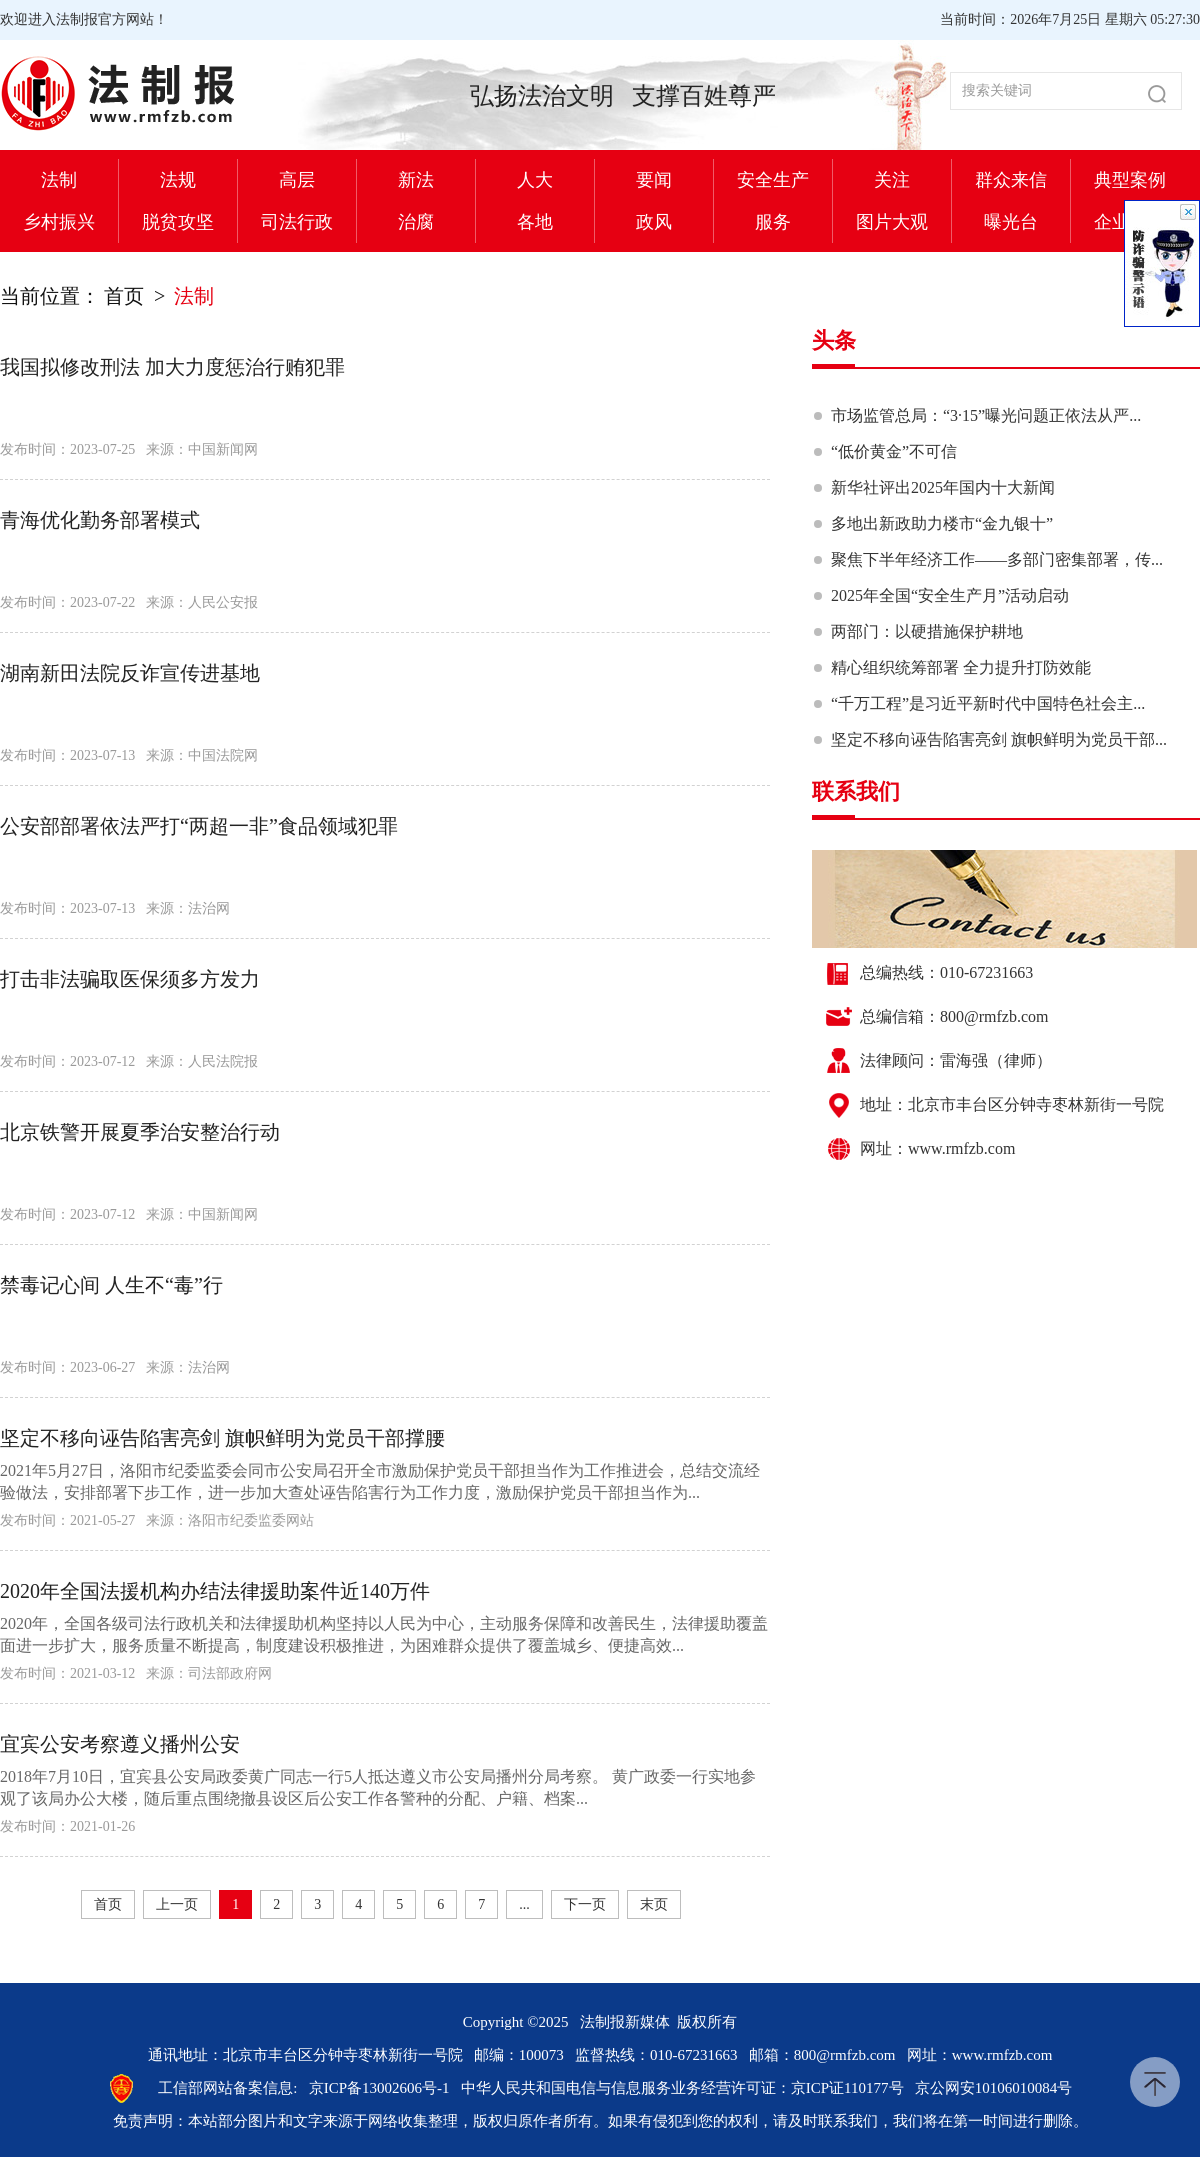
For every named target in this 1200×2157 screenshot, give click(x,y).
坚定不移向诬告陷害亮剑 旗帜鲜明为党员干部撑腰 (222, 1438)
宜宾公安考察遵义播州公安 (120, 1744)
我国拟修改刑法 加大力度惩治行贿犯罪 (172, 367)
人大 (535, 180)
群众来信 (1011, 180)
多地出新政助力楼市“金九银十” (942, 523)
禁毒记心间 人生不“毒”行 (111, 1285)
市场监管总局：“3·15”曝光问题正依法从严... (986, 415)
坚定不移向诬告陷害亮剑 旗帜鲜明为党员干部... (999, 739)
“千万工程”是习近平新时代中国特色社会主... (988, 703)
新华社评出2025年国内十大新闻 (943, 487)
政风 (654, 222)
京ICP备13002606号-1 (379, 2088)
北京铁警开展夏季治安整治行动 (140, 1132)
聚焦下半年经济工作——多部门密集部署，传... (997, 559)
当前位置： (50, 296)
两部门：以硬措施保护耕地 (927, 631)
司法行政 (297, 222)
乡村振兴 (59, 222)
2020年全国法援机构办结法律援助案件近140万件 (215, 1591)
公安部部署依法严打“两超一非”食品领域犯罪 (199, 826)
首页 (124, 296)
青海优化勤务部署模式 (100, 520)
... (524, 1904)
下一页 (585, 1904)
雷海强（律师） (996, 1060)
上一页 (177, 1904)
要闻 (654, 180)
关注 (892, 180)
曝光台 (1011, 222)
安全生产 (773, 180)
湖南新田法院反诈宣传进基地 (130, 673)
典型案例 (1130, 180)
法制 (59, 180)
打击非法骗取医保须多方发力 (130, 979)
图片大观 (892, 222)
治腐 (416, 222)
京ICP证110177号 (847, 2088)
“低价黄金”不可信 (894, 451)
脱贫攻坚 (178, 222)
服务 (773, 222)
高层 (297, 180)
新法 (416, 180)
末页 (654, 1904)
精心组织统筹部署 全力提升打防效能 (961, 667)
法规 (178, 180)
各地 (535, 222)
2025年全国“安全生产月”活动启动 (950, 595)
